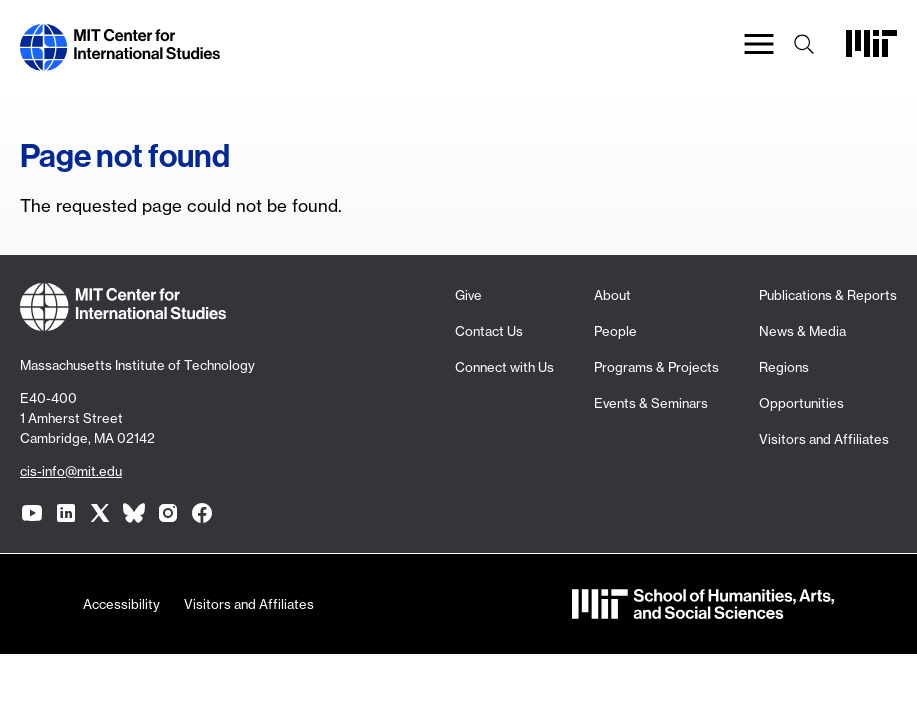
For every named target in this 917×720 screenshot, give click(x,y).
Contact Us (489, 331)
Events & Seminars (651, 403)
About (612, 295)
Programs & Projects (656, 367)
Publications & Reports (828, 295)
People (615, 331)
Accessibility (121, 604)
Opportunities (801, 403)
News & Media (802, 331)
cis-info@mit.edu (71, 471)
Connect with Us (504, 367)
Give (468, 295)
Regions (784, 367)
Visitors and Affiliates (824, 439)
